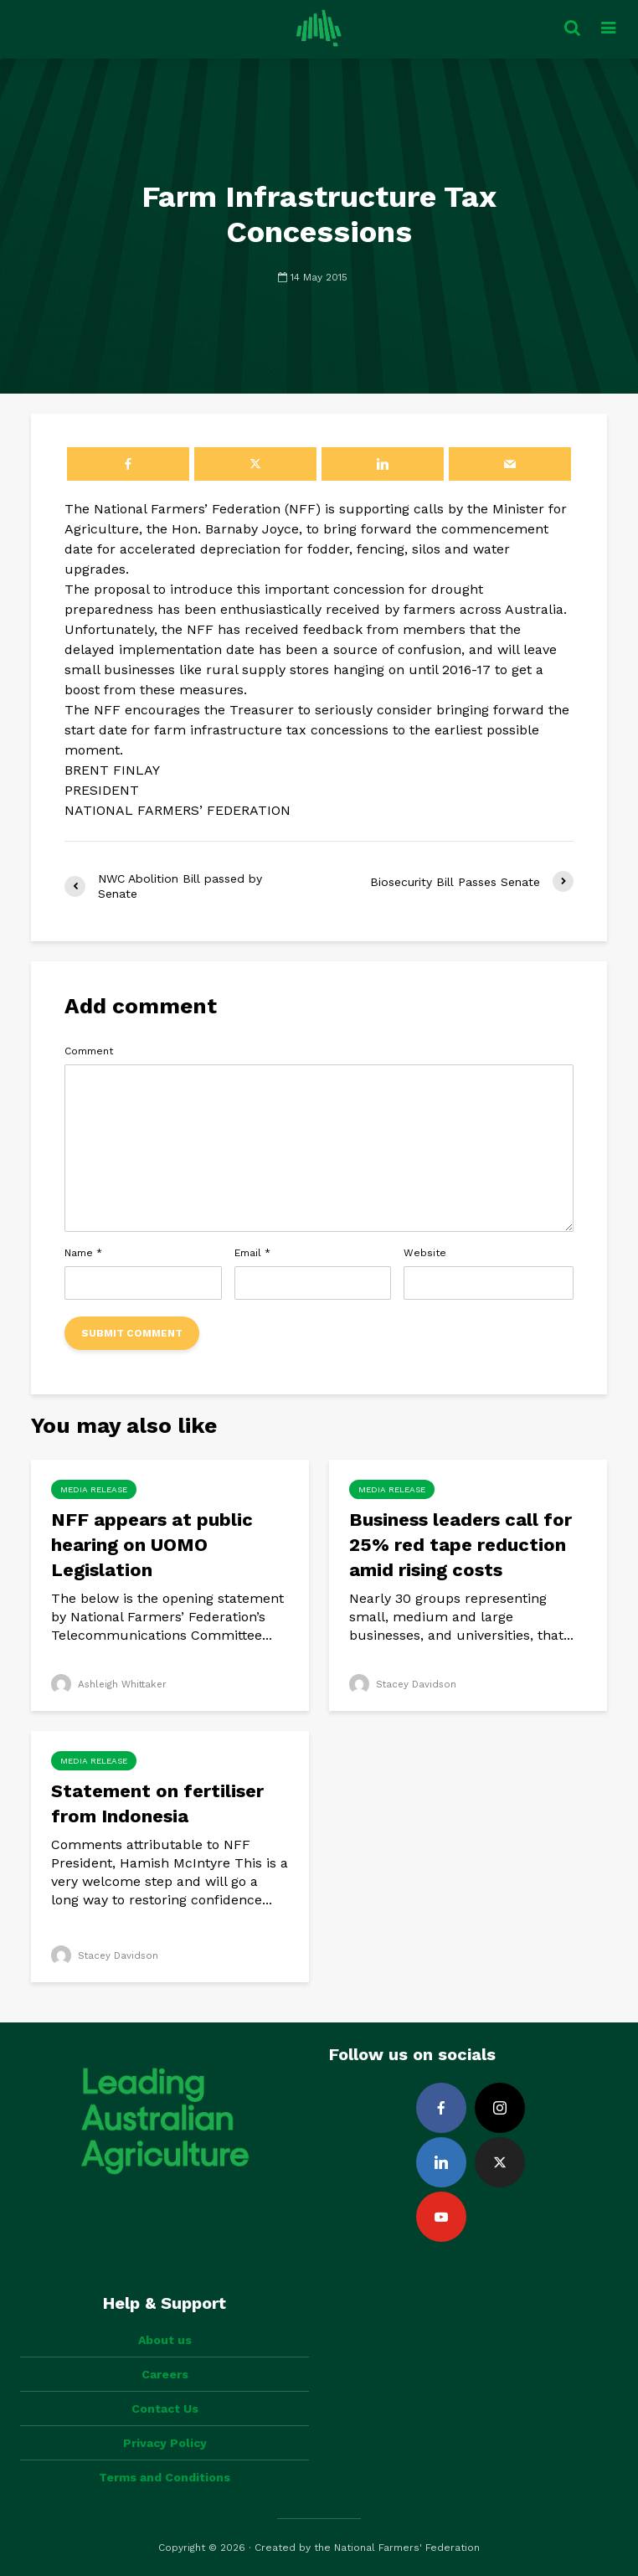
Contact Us (164, 2408)
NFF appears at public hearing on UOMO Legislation (152, 1544)
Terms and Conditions (164, 2477)
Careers (164, 2374)
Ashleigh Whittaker (111, 1684)
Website (425, 1253)
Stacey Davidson (404, 1684)
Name (83, 1253)
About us (165, 2340)
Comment (88, 1051)
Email (252, 1253)
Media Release (93, 1489)
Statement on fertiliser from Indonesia (157, 1803)
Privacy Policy (165, 2443)
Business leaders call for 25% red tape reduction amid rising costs (460, 1544)
